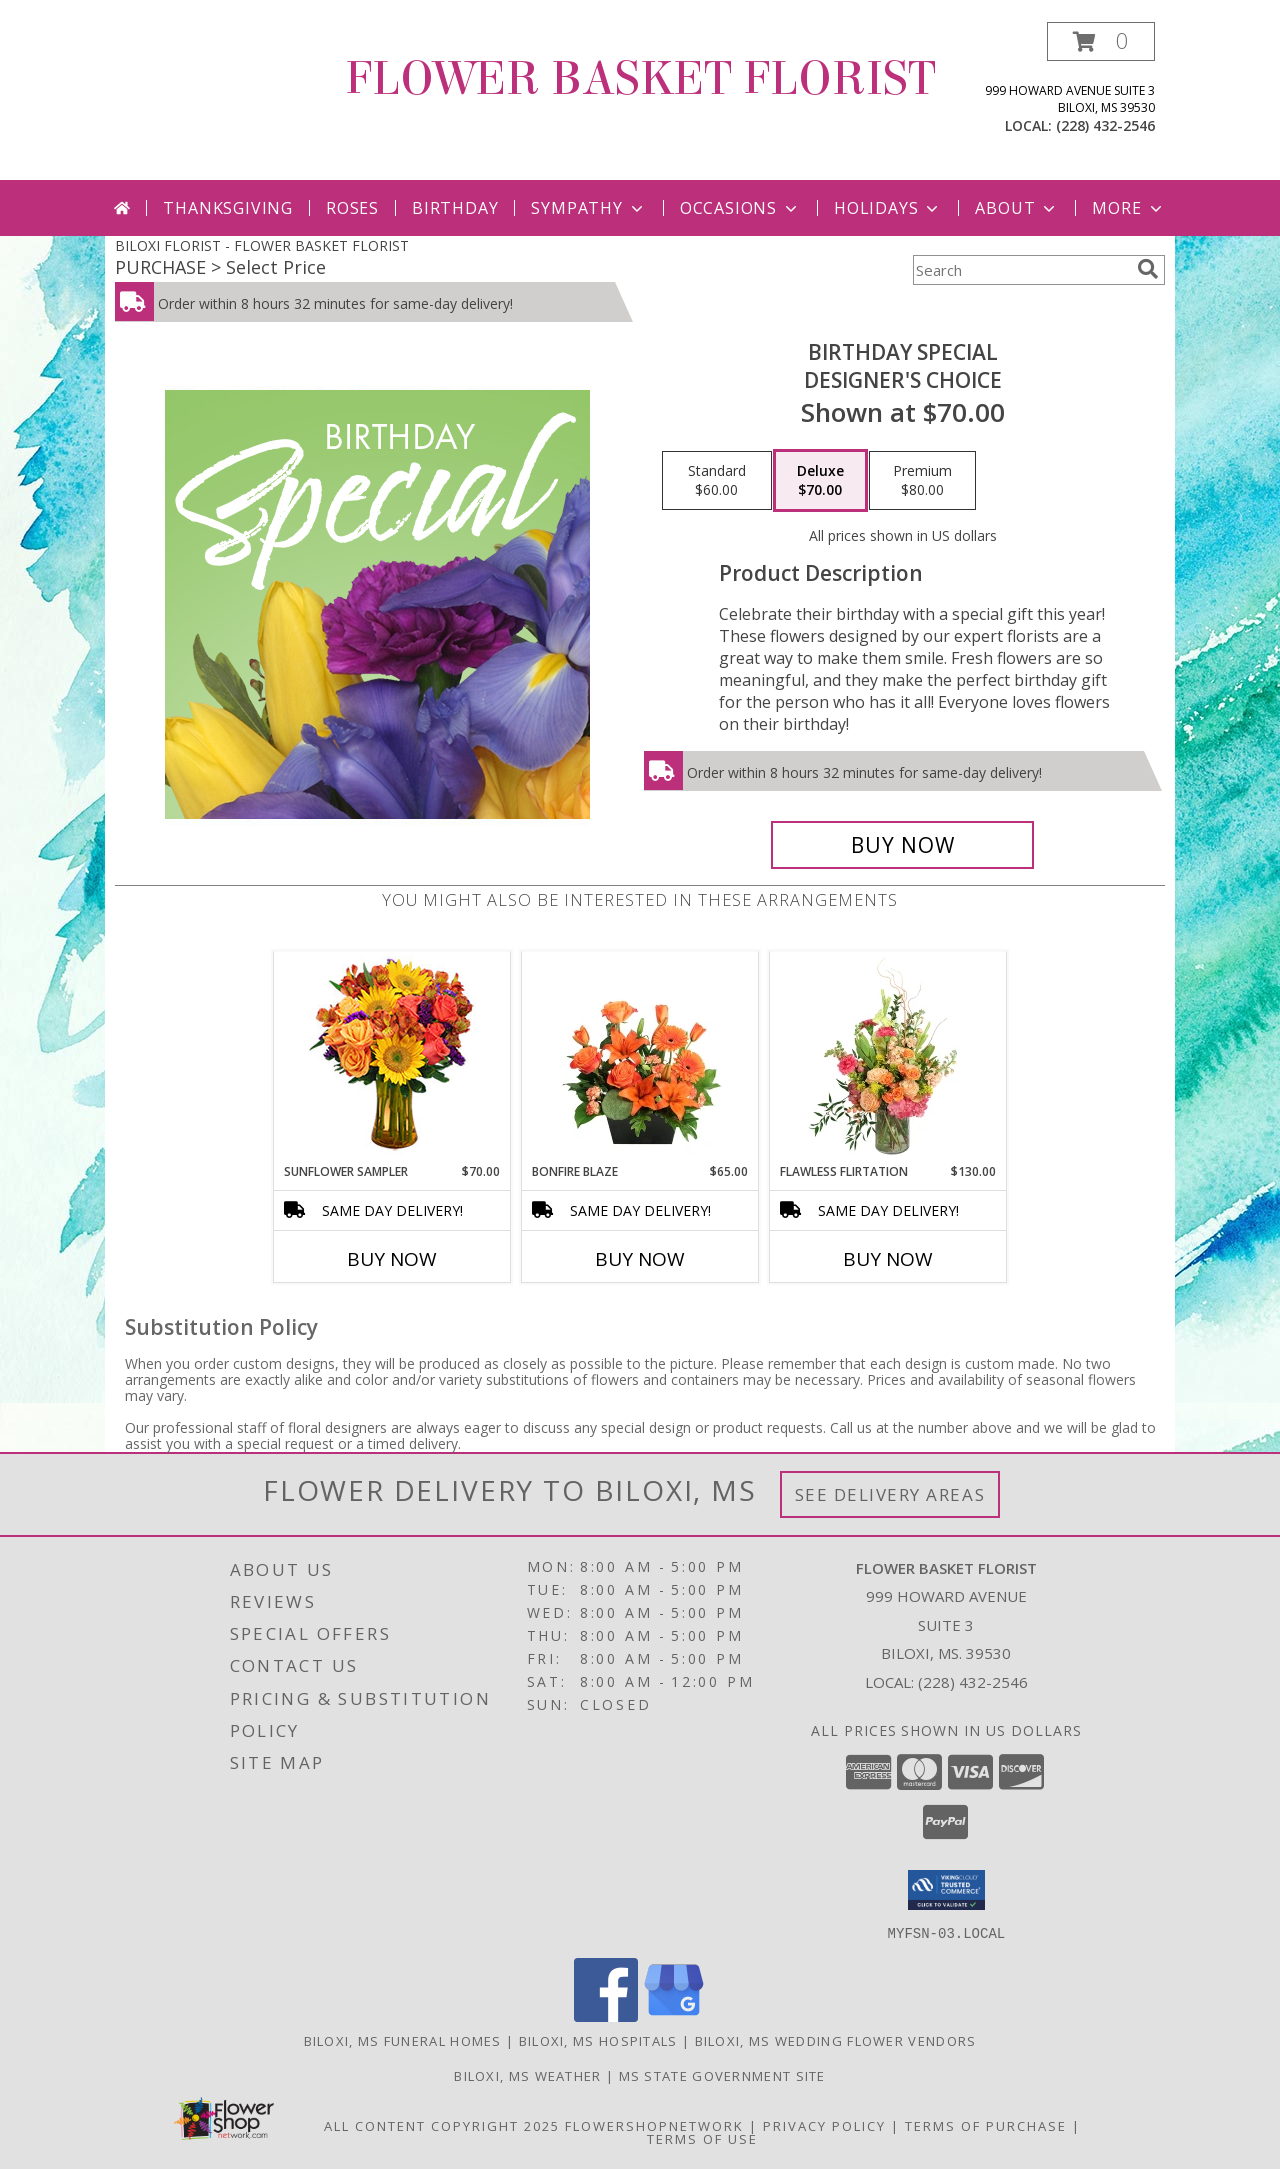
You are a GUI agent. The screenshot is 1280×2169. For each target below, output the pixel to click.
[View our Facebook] (606, 2015)
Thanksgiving (228, 208)
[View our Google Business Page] (674, 2015)
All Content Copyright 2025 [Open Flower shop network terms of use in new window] (442, 2125)
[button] (1101, 41)
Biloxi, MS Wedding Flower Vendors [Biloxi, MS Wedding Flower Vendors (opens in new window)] (836, 2040)
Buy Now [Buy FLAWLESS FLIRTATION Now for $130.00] (888, 1259)
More (1128, 208)
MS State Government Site (722, 2075)
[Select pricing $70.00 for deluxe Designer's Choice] (820, 481)
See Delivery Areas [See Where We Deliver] (890, 1494)
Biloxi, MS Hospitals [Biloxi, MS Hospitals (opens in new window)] (598, 2040)
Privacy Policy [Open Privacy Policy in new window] (824, 2125)
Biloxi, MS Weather (527, 2075)
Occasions (740, 208)
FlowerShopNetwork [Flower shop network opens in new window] (654, 2125)
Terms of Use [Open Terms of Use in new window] (702, 2138)
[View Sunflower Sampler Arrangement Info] (392, 1057)
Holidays (888, 208)
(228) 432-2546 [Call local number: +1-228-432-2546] (1105, 125)
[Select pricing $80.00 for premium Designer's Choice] (922, 481)
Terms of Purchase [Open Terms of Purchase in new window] (986, 2125)
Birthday (455, 208)
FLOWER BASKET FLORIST (640, 79)
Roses (352, 208)
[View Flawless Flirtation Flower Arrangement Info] (888, 1057)
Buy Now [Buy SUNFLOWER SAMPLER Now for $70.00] (392, 1259)
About (1017, 208)
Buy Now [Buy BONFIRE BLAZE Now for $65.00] (640, 1259)
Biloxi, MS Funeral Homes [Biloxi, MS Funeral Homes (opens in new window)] (403, 2040)
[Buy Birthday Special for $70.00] (902, 845)
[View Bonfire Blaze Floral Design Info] (640, 1057)
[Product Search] (1021, 270)
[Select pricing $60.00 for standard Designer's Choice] (717, 481)
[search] (1148, 269)
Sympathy (588, 208)
